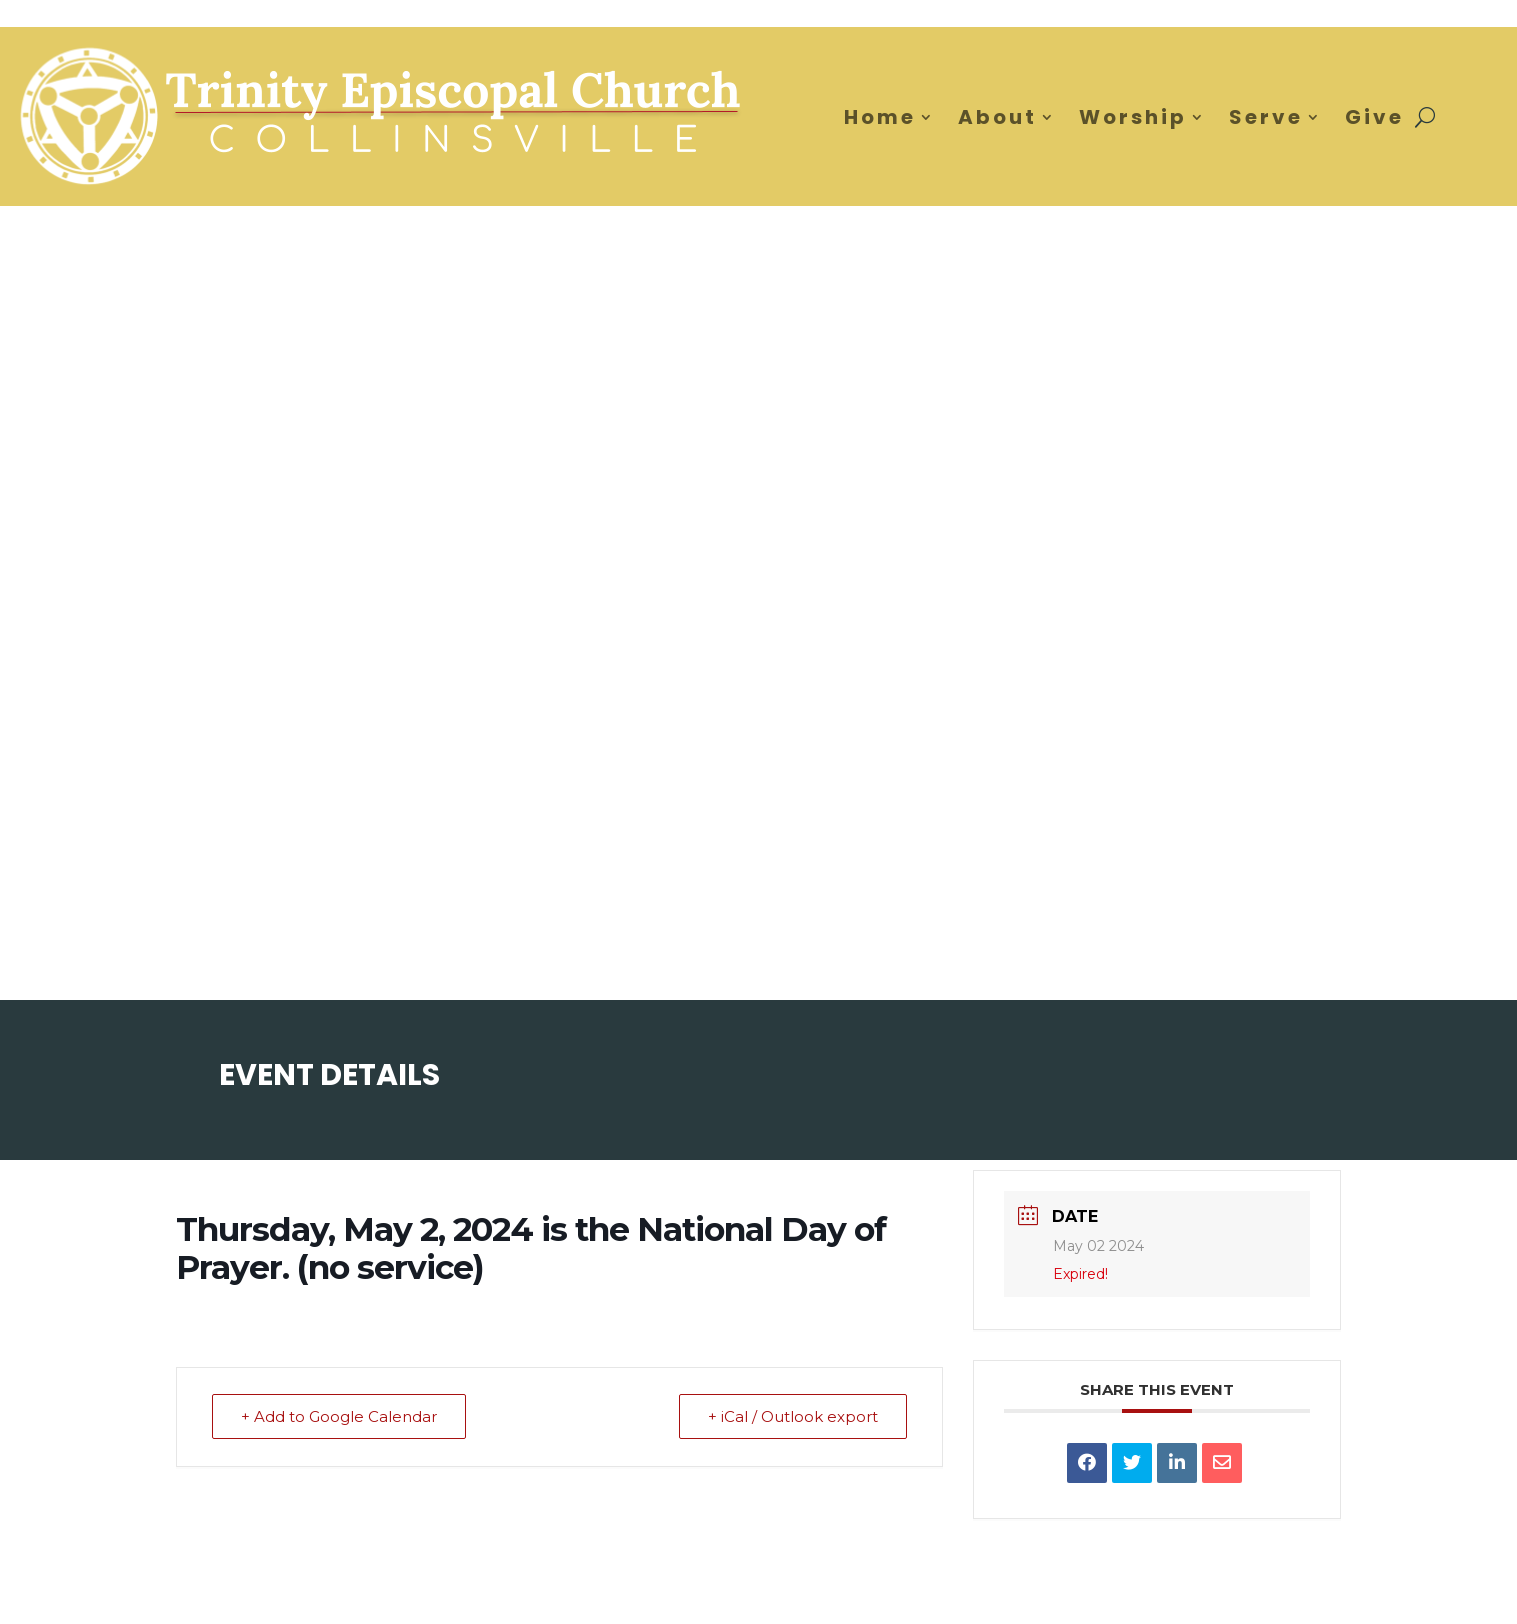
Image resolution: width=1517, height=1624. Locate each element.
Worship (1133, 117)
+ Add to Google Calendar (339, 1416)
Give (1374, 117)
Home (880, 117)
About (997, 117)
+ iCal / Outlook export (793, 1416)
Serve (1266, 117)
